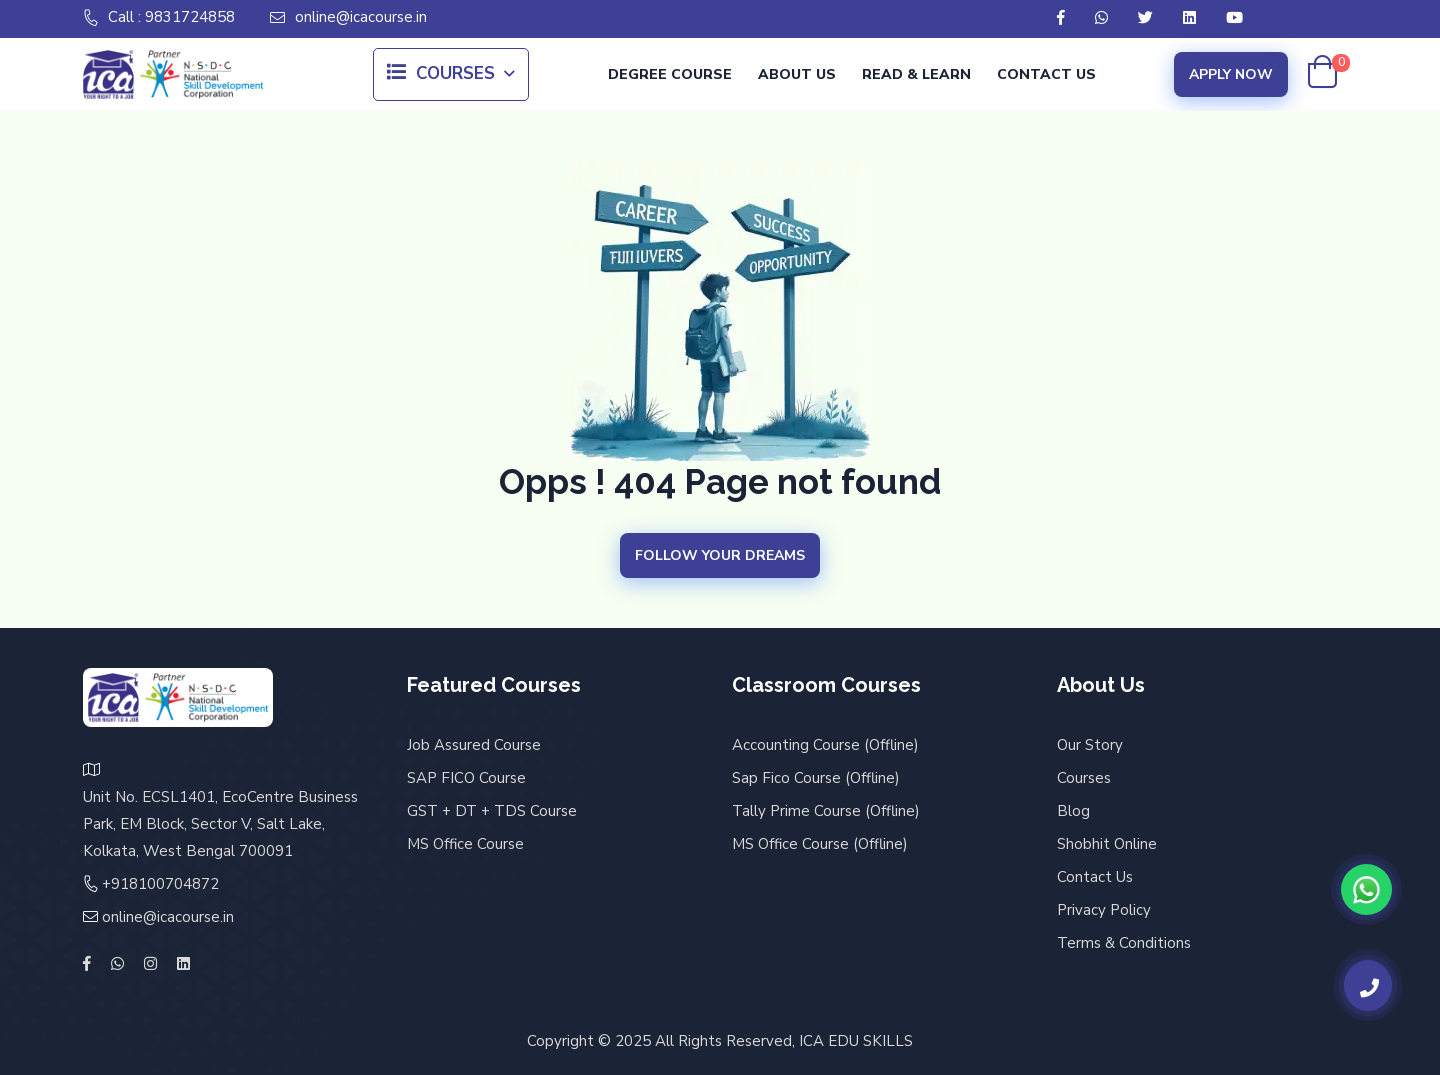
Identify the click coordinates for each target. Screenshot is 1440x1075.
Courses (441, 74)
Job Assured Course (474, 745)
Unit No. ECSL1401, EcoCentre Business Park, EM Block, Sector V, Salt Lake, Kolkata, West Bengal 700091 (220, 824)
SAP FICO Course (466, 778)
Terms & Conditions (1124, 943)
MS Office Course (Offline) (820, 844)
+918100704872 (160, 884)
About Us (797, 74)
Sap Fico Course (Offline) (816, 778)
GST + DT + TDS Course (492, 811)
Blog (1073, 811)
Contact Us (1046, 74)
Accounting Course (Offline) (825, 745)
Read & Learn (916, 74)
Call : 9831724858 (159, 17)
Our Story (1090, 745)
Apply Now (1231, 74)
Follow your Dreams (720, 555)
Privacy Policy (1104, 910)
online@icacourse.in (348, 17)
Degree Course (670, 74)
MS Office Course (465, 844)
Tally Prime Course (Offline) (826, 811)
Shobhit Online (1107, 844)
